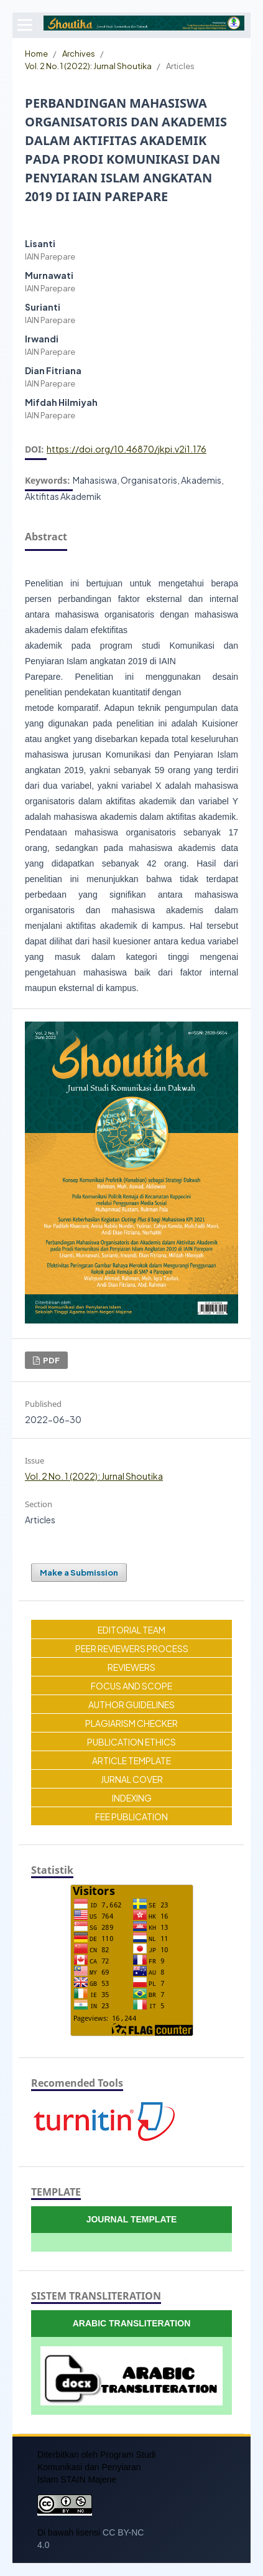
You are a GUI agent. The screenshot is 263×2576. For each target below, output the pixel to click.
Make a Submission (79, 1572)
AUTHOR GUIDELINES (131, 1704)
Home (36, 53)
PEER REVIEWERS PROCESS (131, 1648)
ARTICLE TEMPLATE (131, 1760)
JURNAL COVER (132, 1779)
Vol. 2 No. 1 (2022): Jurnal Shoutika (88, 65)
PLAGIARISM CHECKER (131, 1723)
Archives (78, 53)
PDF (51, 1360)
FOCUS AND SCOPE (131, 1685)
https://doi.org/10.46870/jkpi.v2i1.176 (126, 448)
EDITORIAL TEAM (131, 1629)
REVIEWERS (131, 1667)
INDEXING (132, 1797)
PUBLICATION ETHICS (131, 1741)
